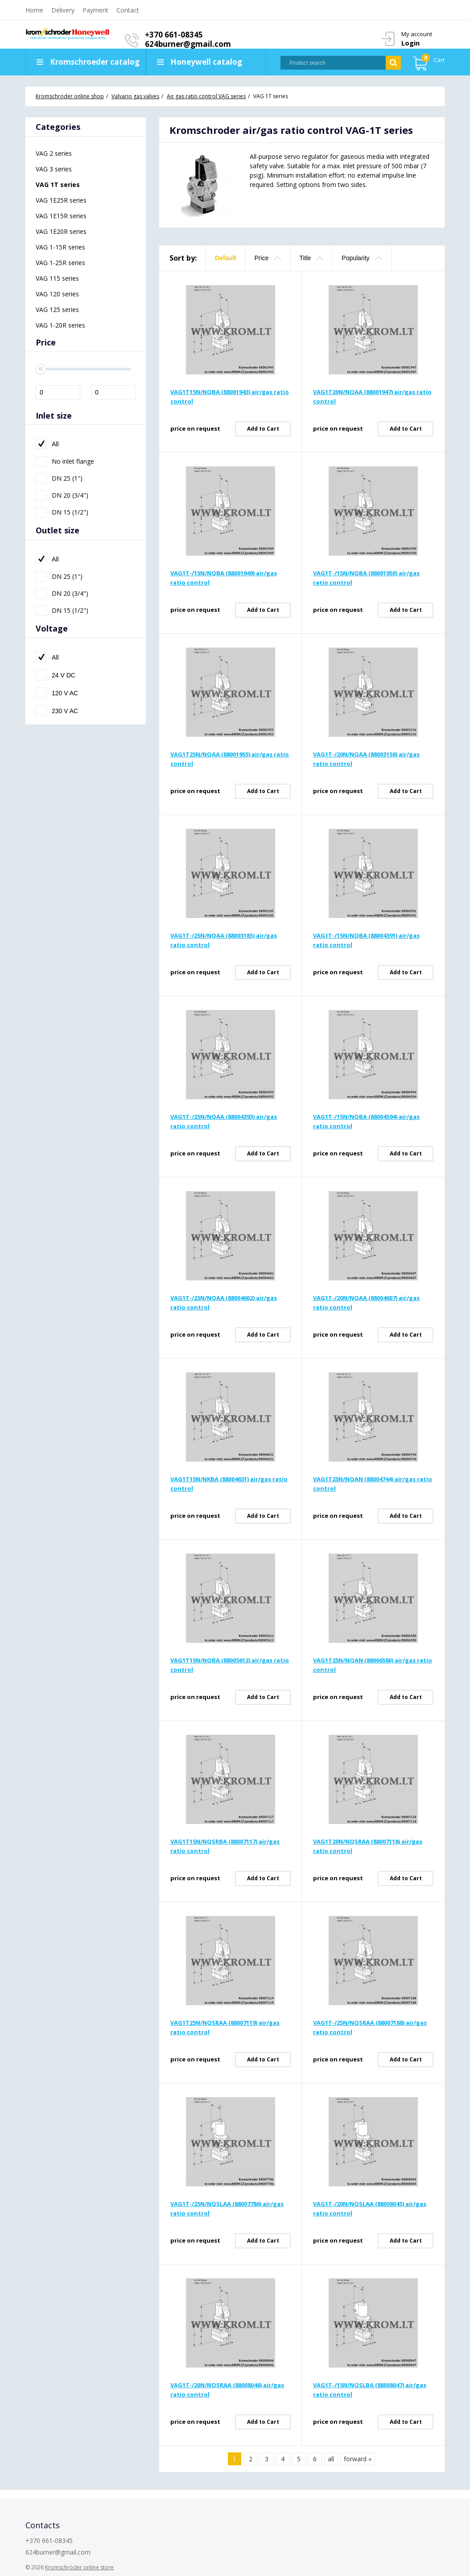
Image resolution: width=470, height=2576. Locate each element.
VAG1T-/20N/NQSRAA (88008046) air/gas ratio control (227, 2389)
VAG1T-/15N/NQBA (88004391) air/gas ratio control (366, 940)
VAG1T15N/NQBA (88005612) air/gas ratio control (229, 1665)
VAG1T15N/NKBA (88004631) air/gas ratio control (229, 1483)
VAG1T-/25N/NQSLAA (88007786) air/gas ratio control (227, 2208)
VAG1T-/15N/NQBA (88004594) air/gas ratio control (366, 1121)
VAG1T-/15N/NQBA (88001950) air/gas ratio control (366, 577)
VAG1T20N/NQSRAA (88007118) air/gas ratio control (367, 1846)
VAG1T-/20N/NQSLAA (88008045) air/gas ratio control (369, 2208)
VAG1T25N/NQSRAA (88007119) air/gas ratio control (225, 2027)
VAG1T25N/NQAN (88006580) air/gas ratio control (372, 1665)
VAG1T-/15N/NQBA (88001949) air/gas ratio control (223, 577)
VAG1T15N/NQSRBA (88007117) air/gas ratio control (225, 1846)
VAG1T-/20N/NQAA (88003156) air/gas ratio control (366, 759)
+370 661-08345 (174, 34)
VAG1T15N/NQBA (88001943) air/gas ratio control (229, 396)
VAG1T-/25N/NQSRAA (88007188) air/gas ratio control (370, 2027)
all (331, 2459)
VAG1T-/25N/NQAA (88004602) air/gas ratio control (223, 1302)
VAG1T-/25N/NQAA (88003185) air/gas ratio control (223, 940)
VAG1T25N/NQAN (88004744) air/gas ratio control (372, 1483)
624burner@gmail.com (188, 44)
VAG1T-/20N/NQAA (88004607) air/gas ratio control (366, 1302)
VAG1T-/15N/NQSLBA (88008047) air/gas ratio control (369, 2389)
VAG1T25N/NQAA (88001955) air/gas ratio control (229, 759)
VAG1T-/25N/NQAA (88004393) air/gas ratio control (223, 1121)
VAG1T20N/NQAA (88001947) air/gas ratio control (372, 396)
